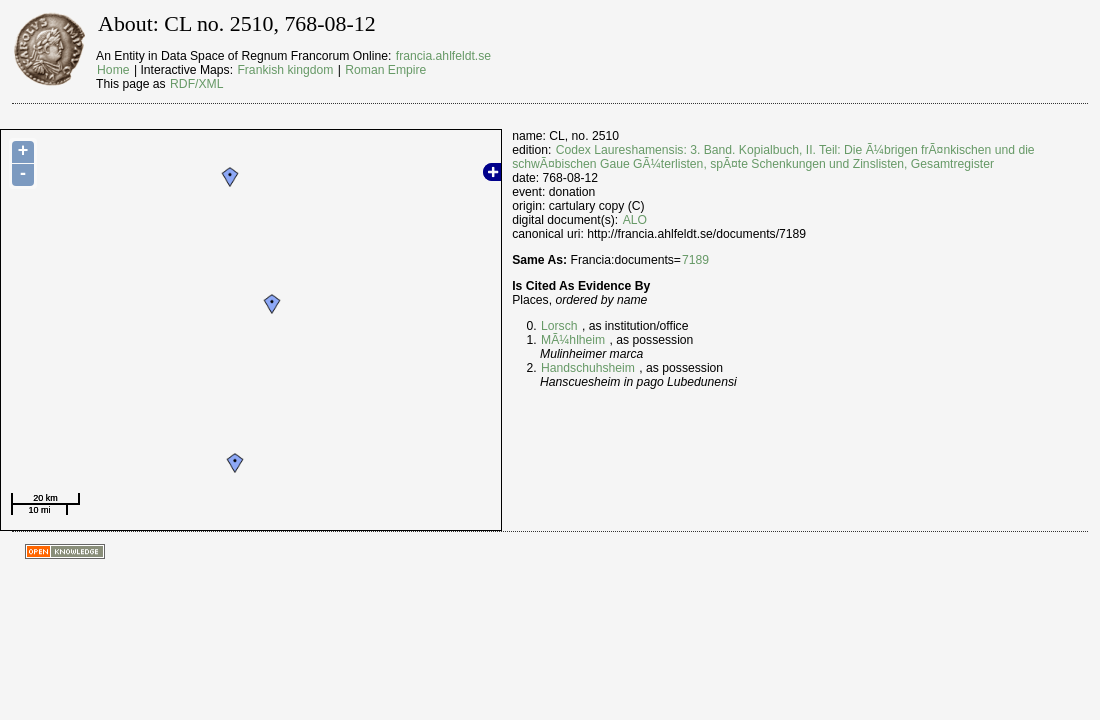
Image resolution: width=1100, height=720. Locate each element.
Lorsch (559, 326)
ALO (635, 220)
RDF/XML (196, 84)
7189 (695, 260)
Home (113, 70)
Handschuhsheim (588, 368)
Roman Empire (385, 70)
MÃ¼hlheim (573, 340)
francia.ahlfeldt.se (443, 56)
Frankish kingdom (285, 70)
